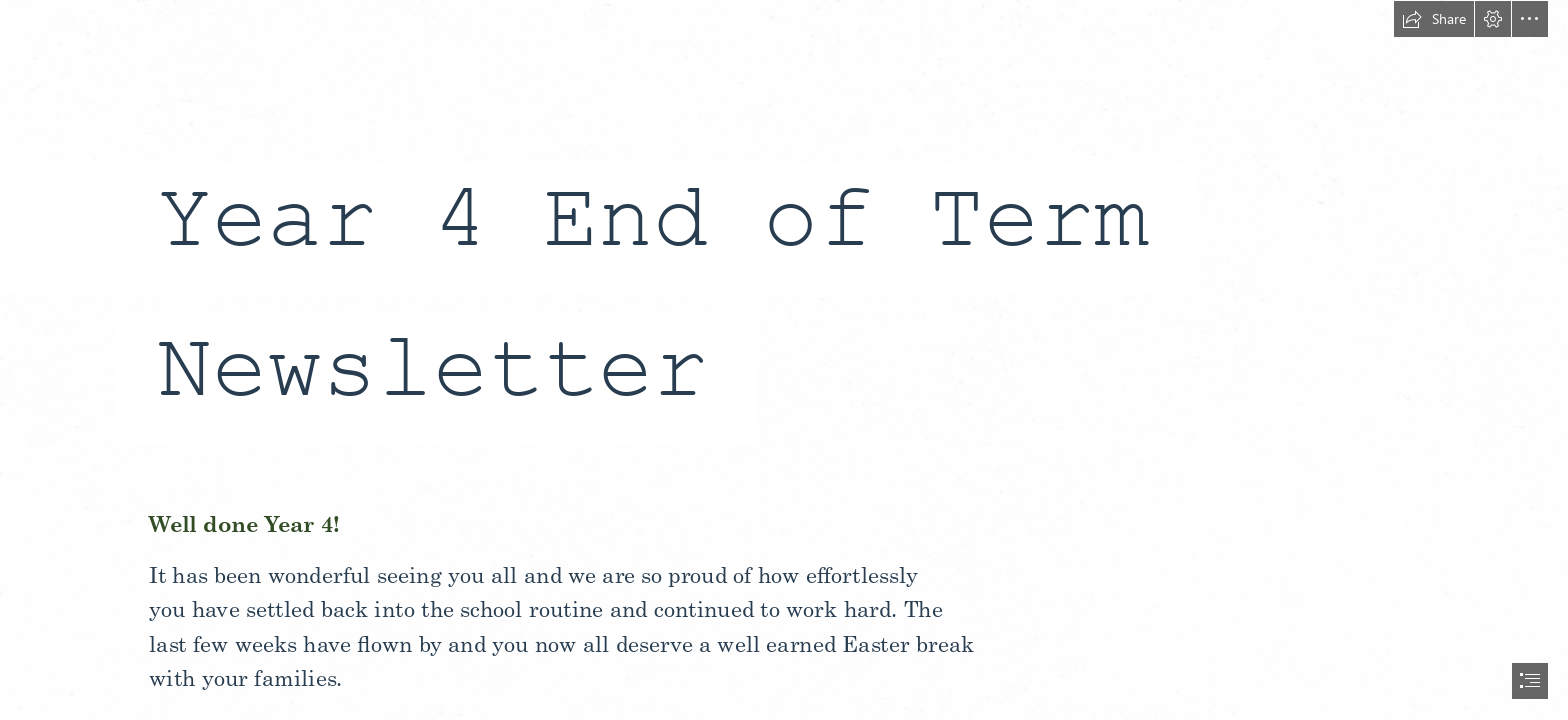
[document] (784, 360)
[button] (1434, 19)
